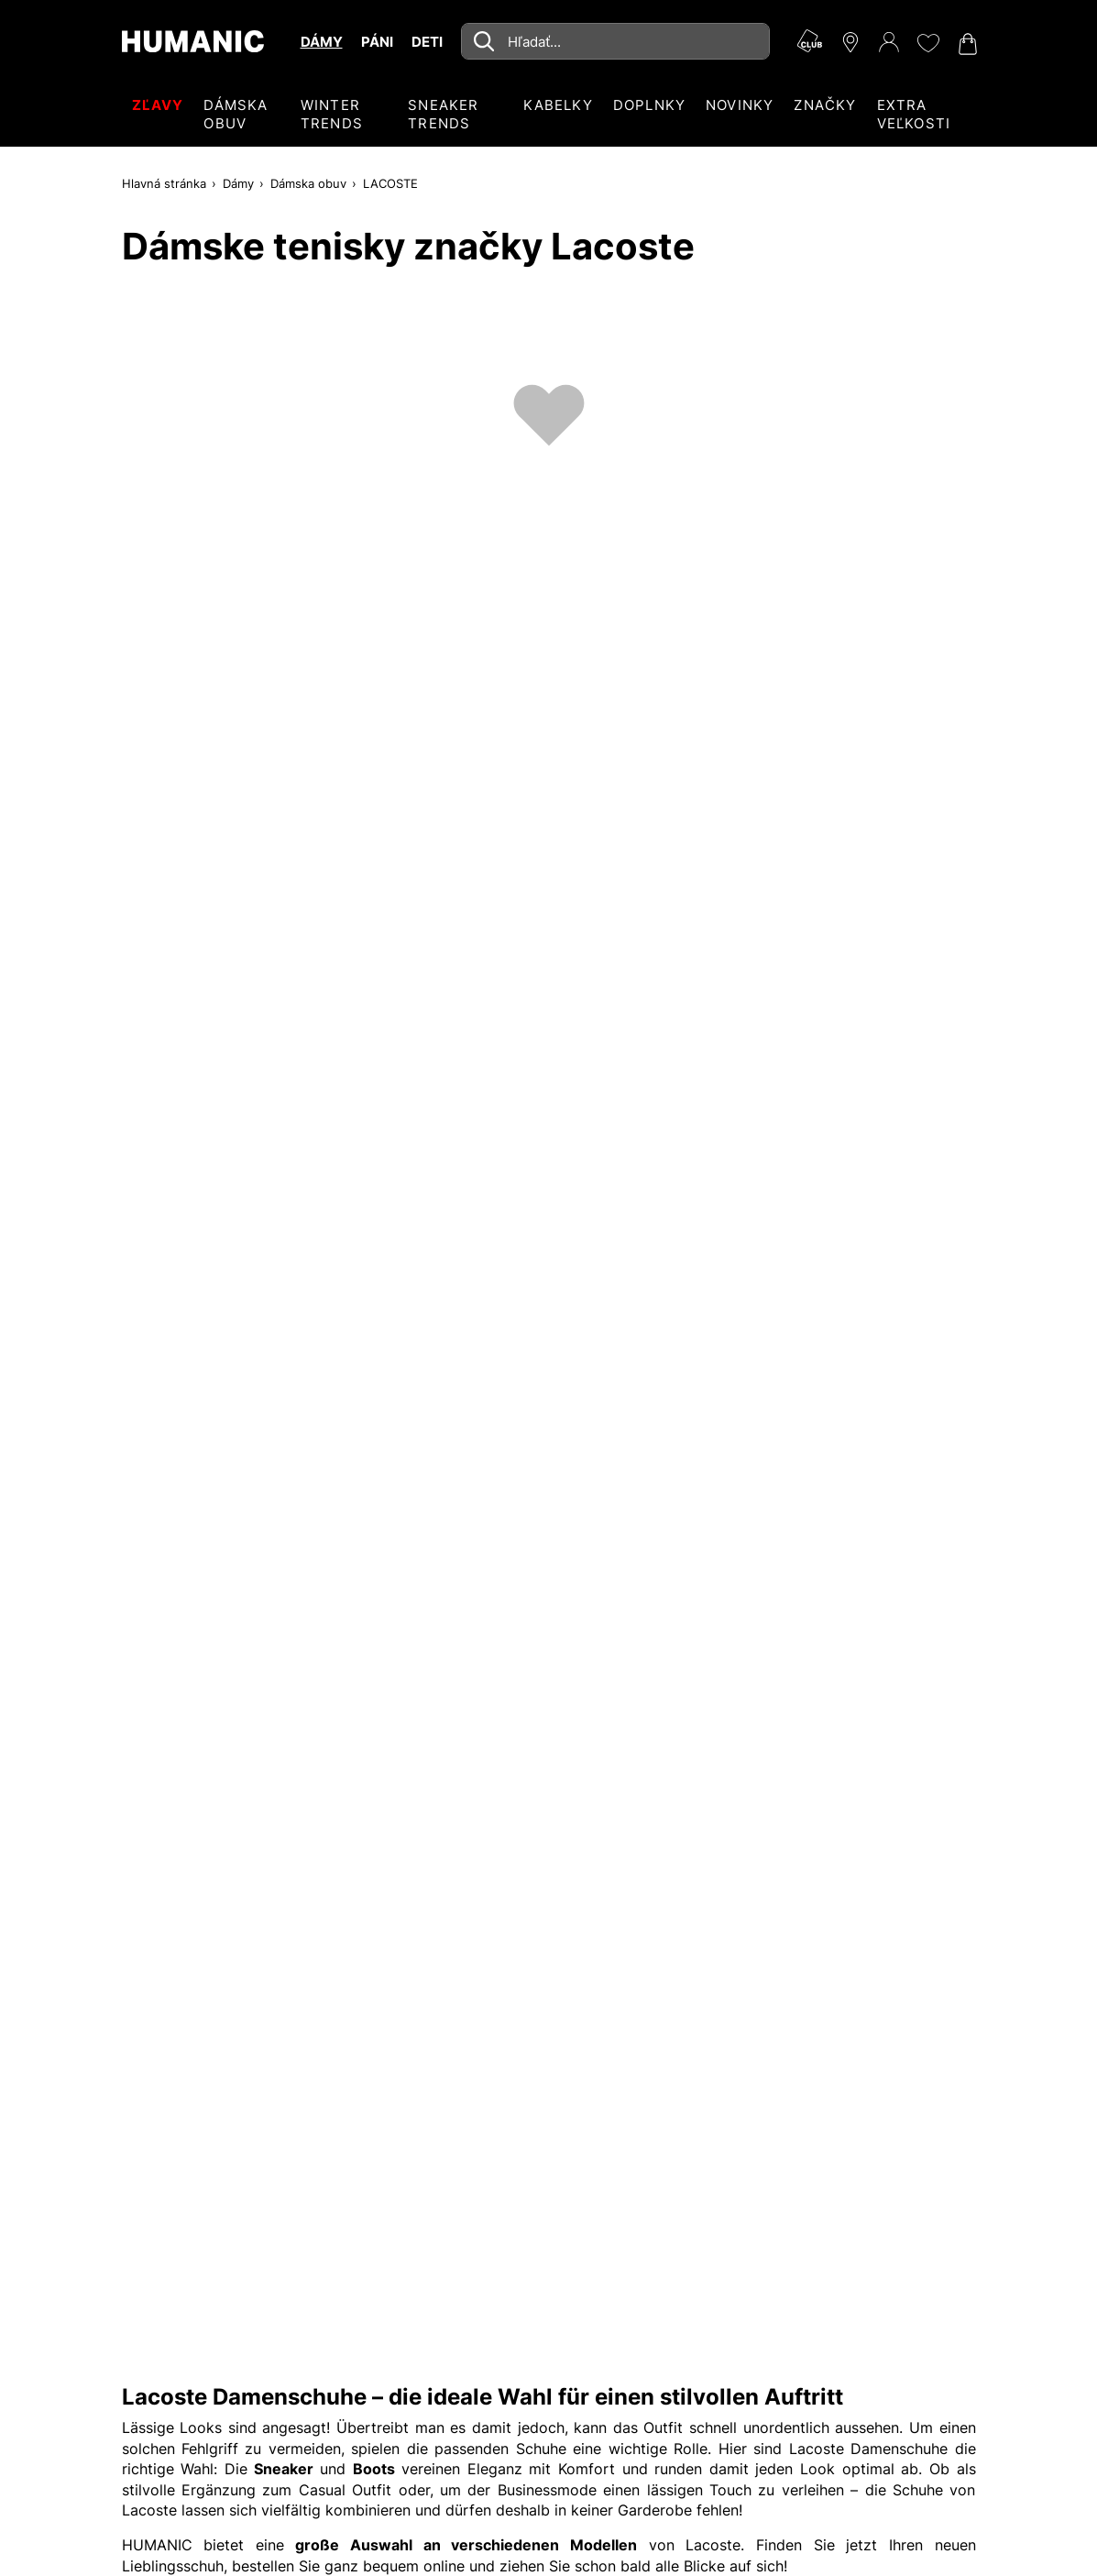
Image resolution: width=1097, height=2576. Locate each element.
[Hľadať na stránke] (615, 41)
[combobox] (615, 41)
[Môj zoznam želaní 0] (927, 43)
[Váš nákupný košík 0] (966, 44)
